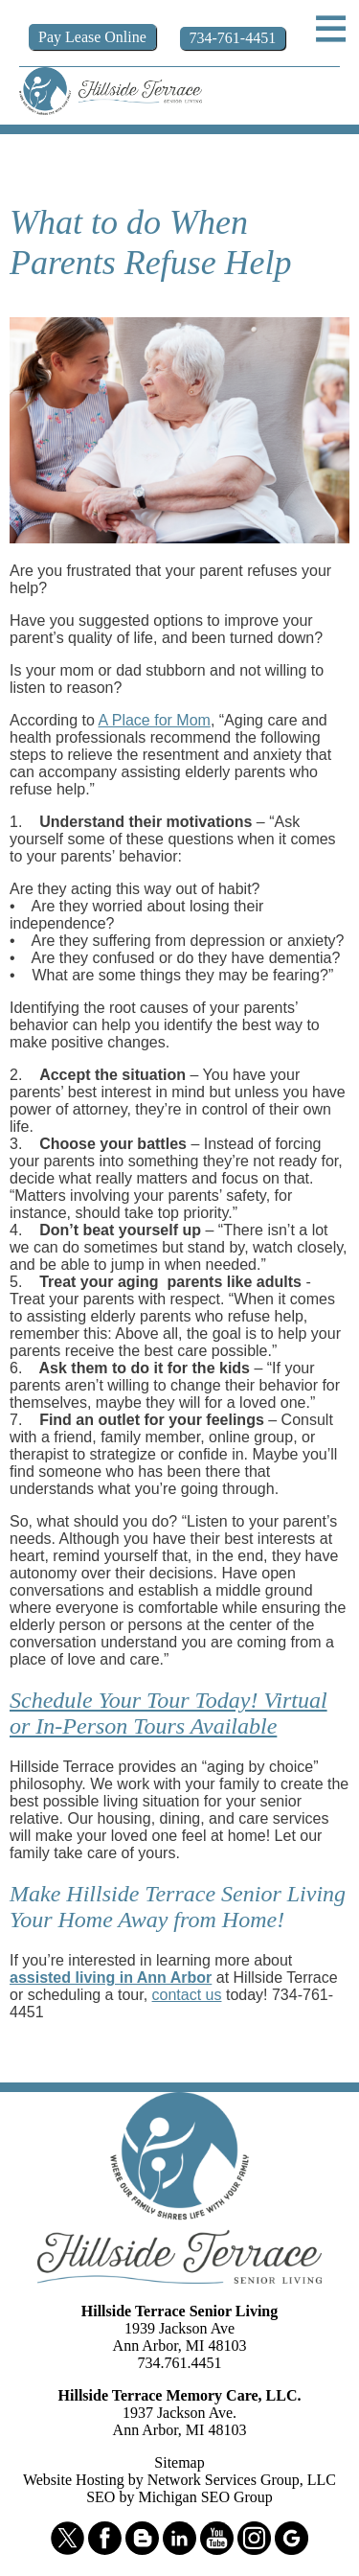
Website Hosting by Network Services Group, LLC (179, 2480)
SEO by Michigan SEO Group (179, 2497)
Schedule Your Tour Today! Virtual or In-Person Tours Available (168, 1713)
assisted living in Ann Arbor (111, 1977)
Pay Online (92, 37)
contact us (187, 1995)
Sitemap (179, 2462)
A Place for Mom (155, 720)
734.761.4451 (180, 2363)
